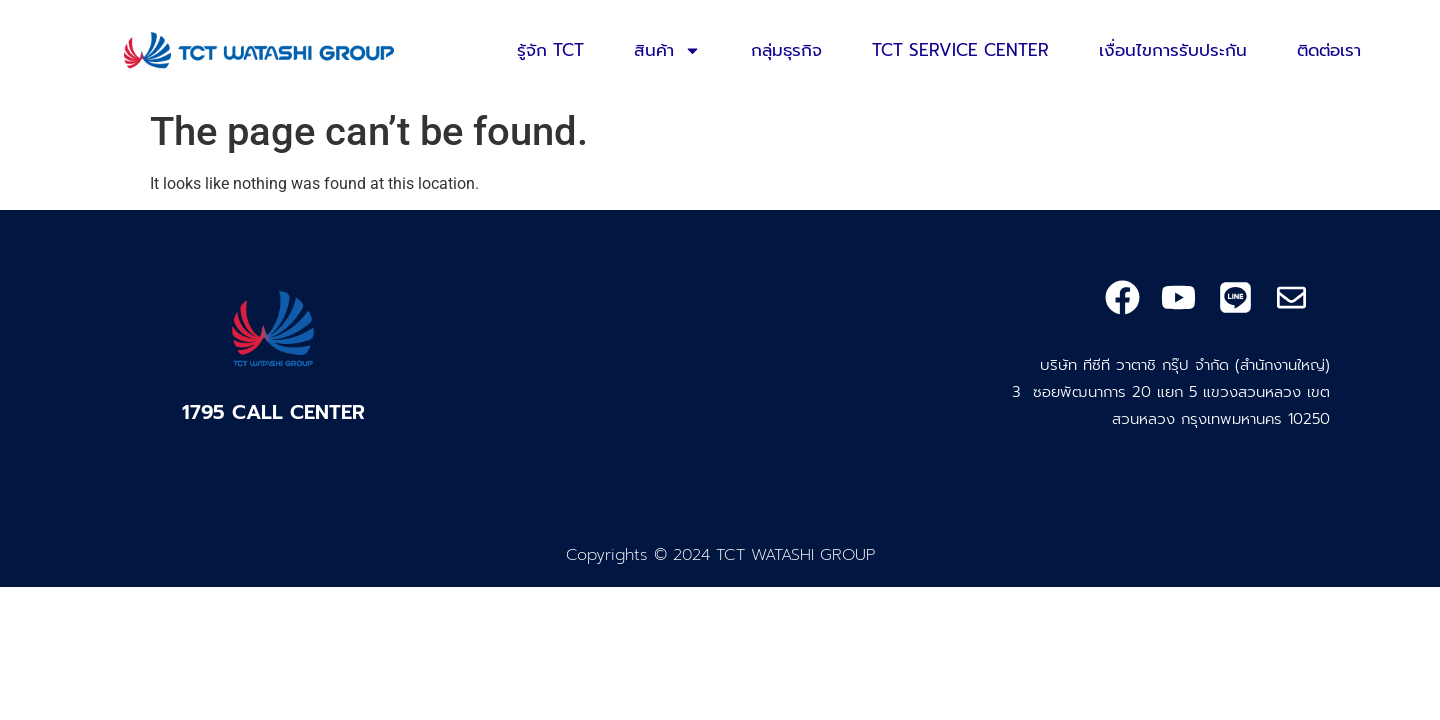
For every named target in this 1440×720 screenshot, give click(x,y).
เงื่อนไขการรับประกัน (1173, 50)
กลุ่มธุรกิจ (786, 50)
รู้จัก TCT (550, 50)
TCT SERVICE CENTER (960, 50)
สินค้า (667, 50)
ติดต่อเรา (1329, 50)
